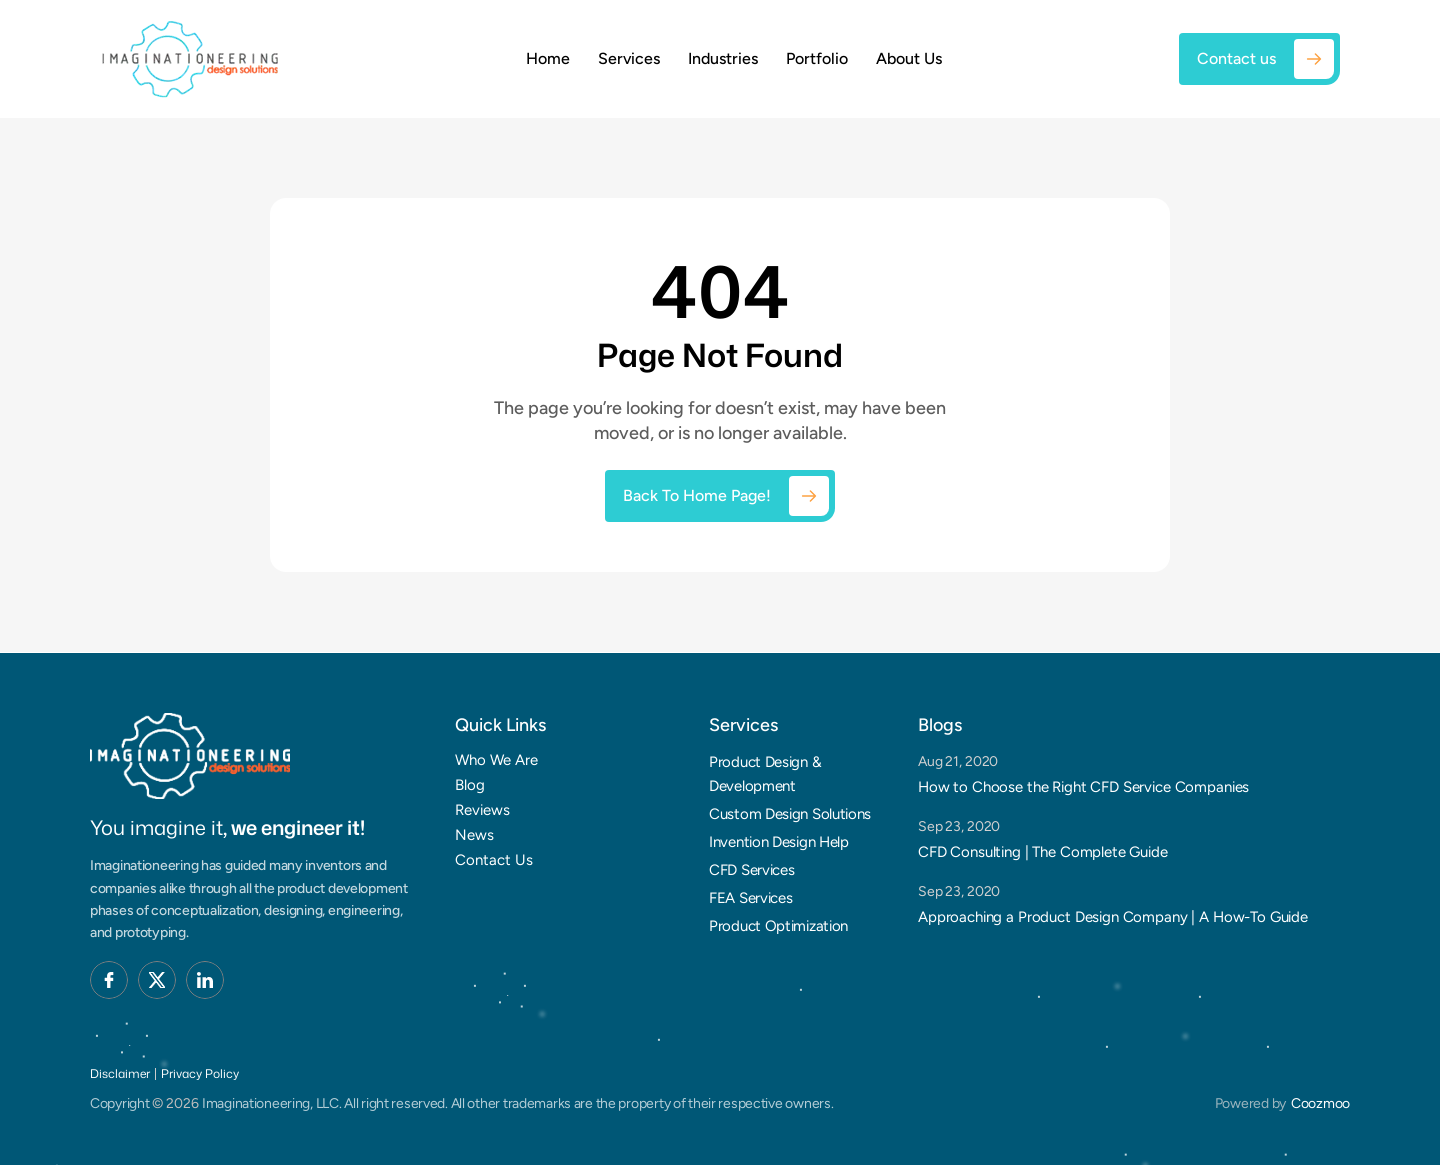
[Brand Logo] (190, 756)
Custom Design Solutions (790, 814)
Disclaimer (120, 1073)
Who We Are (496, 760)
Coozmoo (1320, 1103)
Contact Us (494, 860)
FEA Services (750, 898)
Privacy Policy (200, 1073)
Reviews (482, 810)
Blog (470, 785)
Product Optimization (778, 926)
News (474, 835)
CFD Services (751, 870)
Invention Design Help (779, 842)
